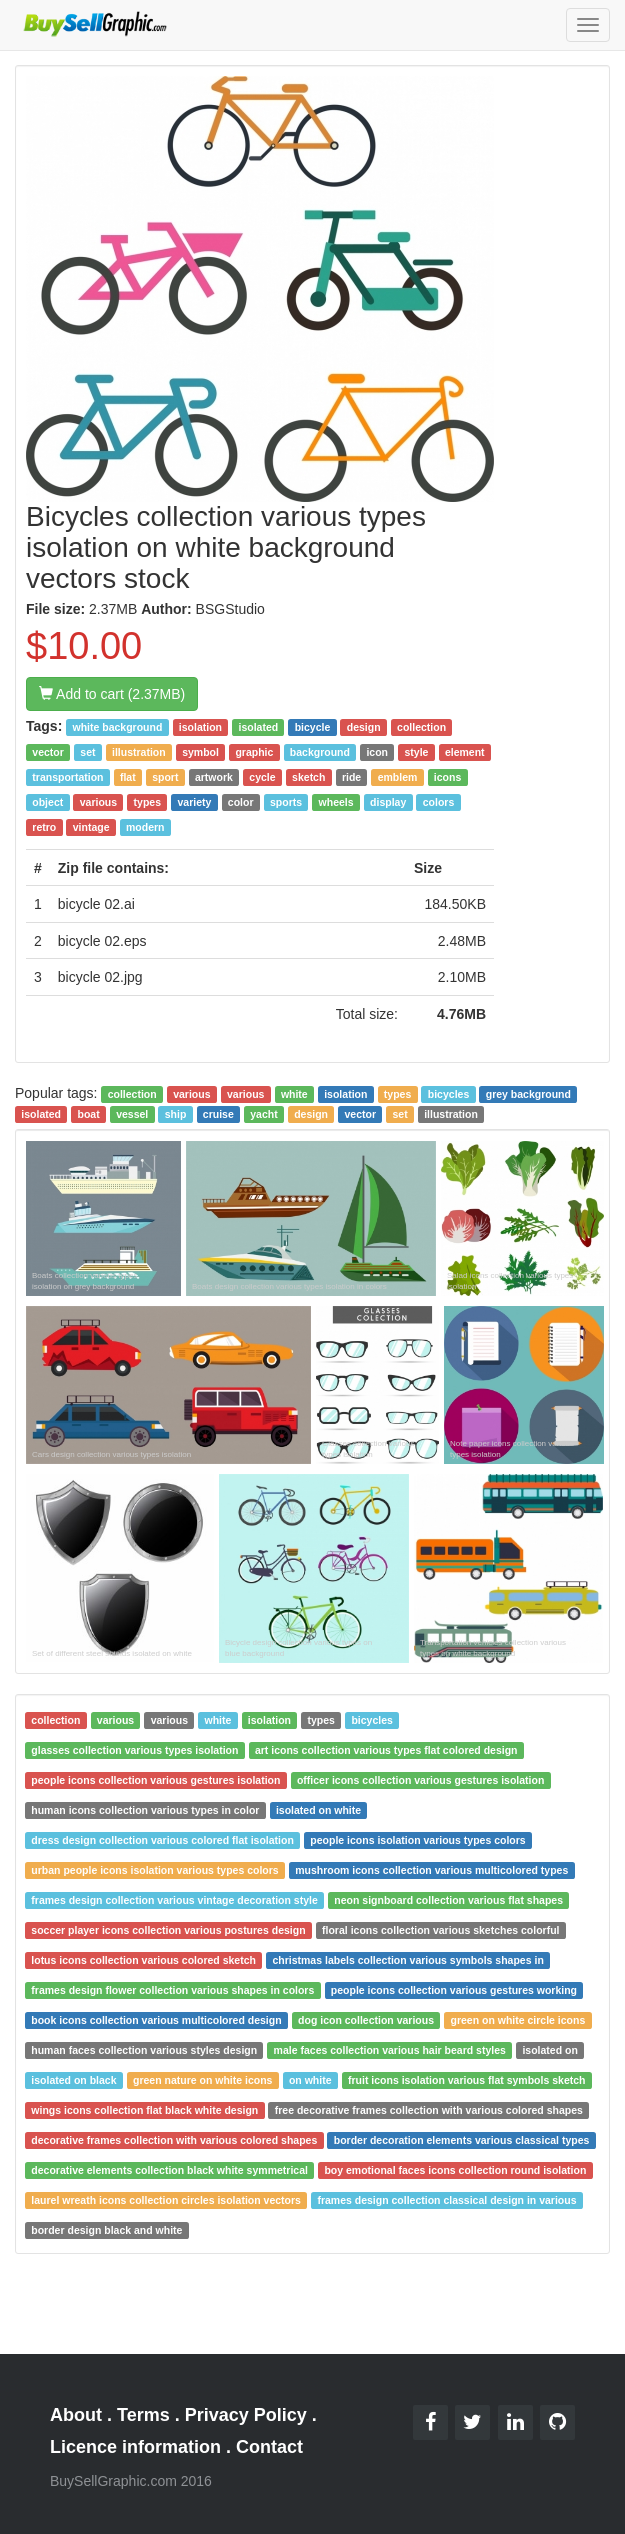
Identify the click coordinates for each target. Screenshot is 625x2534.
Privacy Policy (246, 2415)
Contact (269, 2447)
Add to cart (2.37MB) (112, 694)
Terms (143, 2415)
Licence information (135, 2447)
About (76, 2415)
